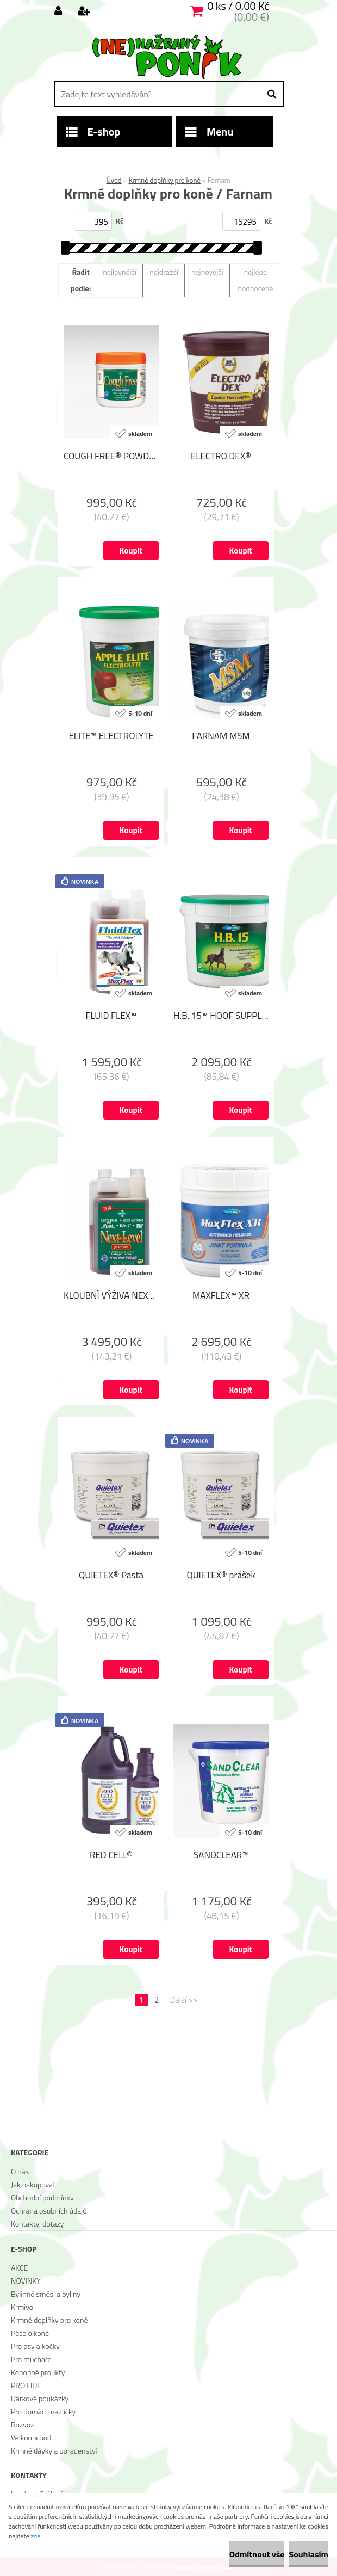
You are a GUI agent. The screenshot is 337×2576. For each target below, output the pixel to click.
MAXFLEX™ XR (220, 1295)
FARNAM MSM (220, 735)
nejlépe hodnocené (255, 280)
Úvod (113, 180)
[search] (271, 94)
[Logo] (167, 57)
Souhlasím (308, 2554)
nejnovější (207, 272)
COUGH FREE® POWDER (111, 456)
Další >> (183, 2000)
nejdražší (163, 272)
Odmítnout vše (257, 2554)
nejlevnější (119, 272)
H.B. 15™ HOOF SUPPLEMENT (221, 1015)
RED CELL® (111, 1854)
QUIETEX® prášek (220, 1575)
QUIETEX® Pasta (111, 1575)
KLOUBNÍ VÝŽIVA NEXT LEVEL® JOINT (111, 1295)
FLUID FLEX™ (110, 1015)
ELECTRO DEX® (221, 456)
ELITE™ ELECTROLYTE (110, 735)
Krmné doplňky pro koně (164, 180)
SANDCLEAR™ (221, 1854)
